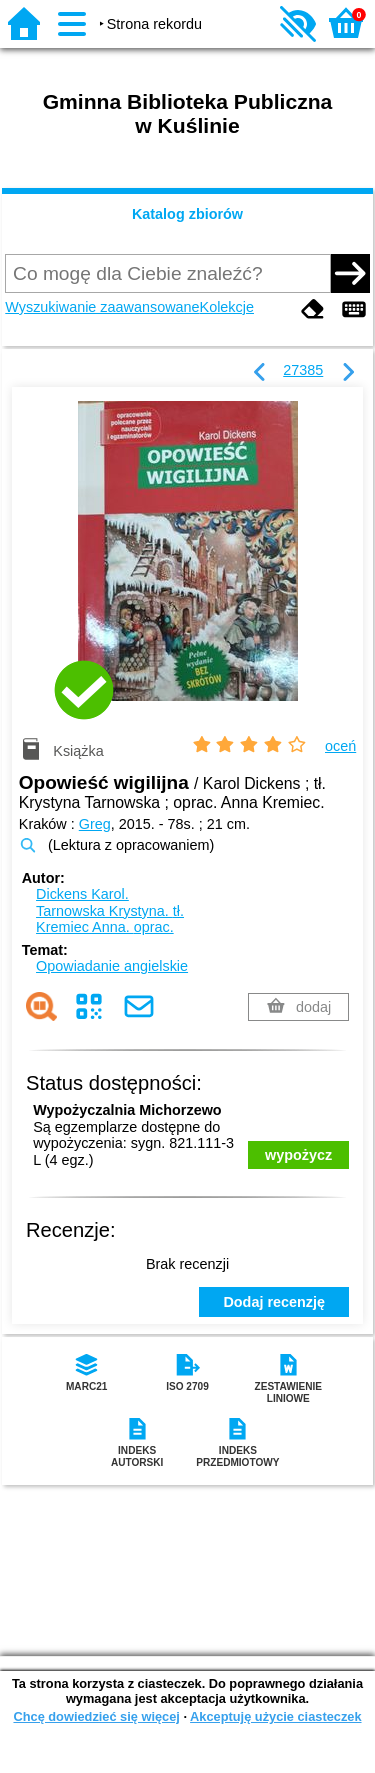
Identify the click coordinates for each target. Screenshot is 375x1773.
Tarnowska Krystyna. (110, 911)
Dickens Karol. (82, 894)
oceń (340, 746)
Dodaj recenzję (274, 1302)
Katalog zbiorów (187, 214)
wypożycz (298, 1155)
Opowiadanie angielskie (112, 966)
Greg (95, 824)
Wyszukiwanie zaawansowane (102, 307)
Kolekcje (227, 307)
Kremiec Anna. (105, 927)
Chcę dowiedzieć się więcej (96, 1716)
